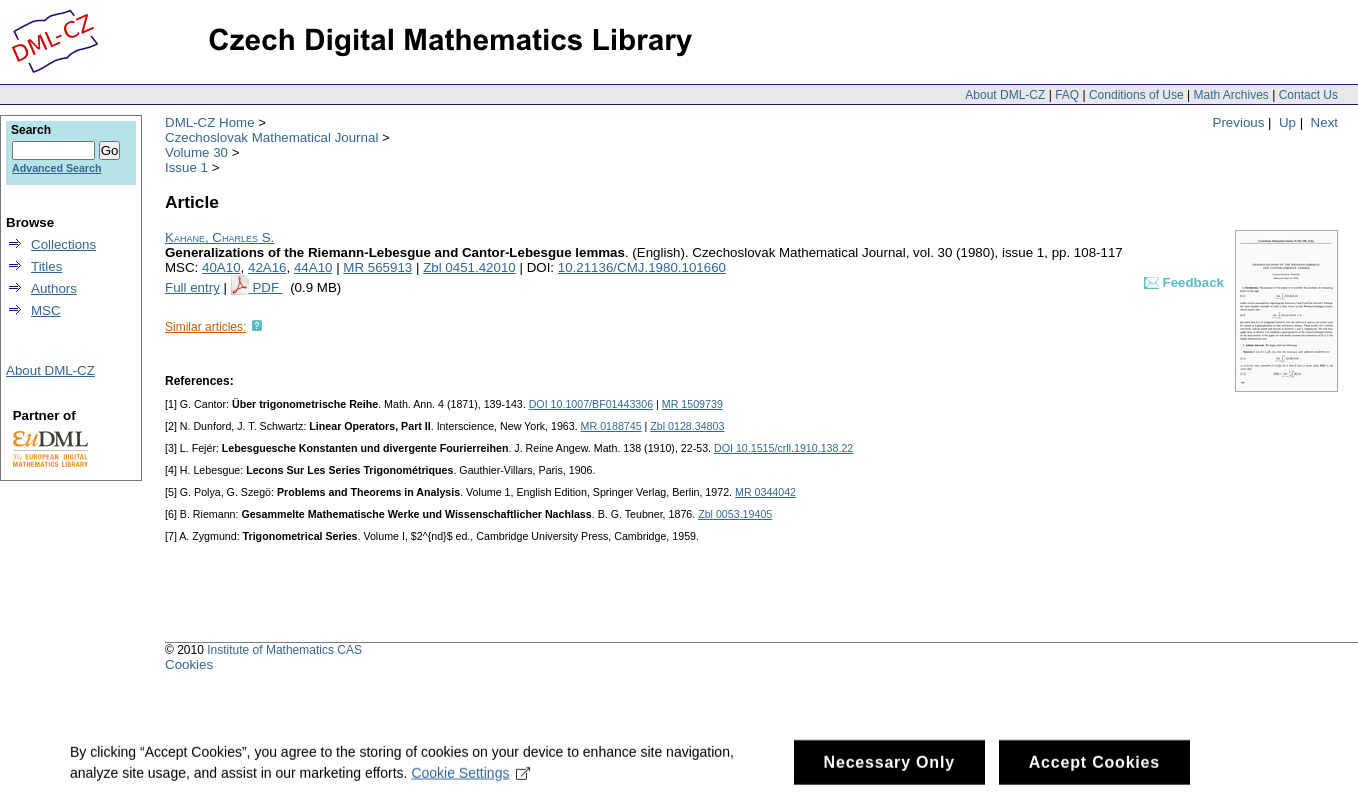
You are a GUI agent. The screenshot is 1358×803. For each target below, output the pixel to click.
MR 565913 (377, 267)
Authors (54, 288)
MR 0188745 (611, 426)
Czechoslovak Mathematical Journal (271, 137)
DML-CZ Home (210, 122)
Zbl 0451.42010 (469, 267)
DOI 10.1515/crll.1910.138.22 (783, 448)
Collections (63, 244)
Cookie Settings (470, 781)
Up (1287, 122)
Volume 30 (196, 152)
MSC (46, 310)
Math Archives (1230, 95)
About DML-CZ (1005, 95)
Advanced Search (56, 168)
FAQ (1067, 95)
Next (1324, 122)
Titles (46, 266)
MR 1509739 (692, 404)
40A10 (221, 267)
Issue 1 (186, 167)
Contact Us (1308, 95)
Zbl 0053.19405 (735, 514)
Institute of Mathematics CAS (284, 650)
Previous (1239, 122)
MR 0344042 (765, 492)
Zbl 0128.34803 (687, 426)
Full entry (192, 287)
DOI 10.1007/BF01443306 (591, 404)
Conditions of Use (1136, 95)
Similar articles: (205, 327)
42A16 (267, 267)
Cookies (189, 664)
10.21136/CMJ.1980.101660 (642, 267)
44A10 (313, 267)
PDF (267, 287)
